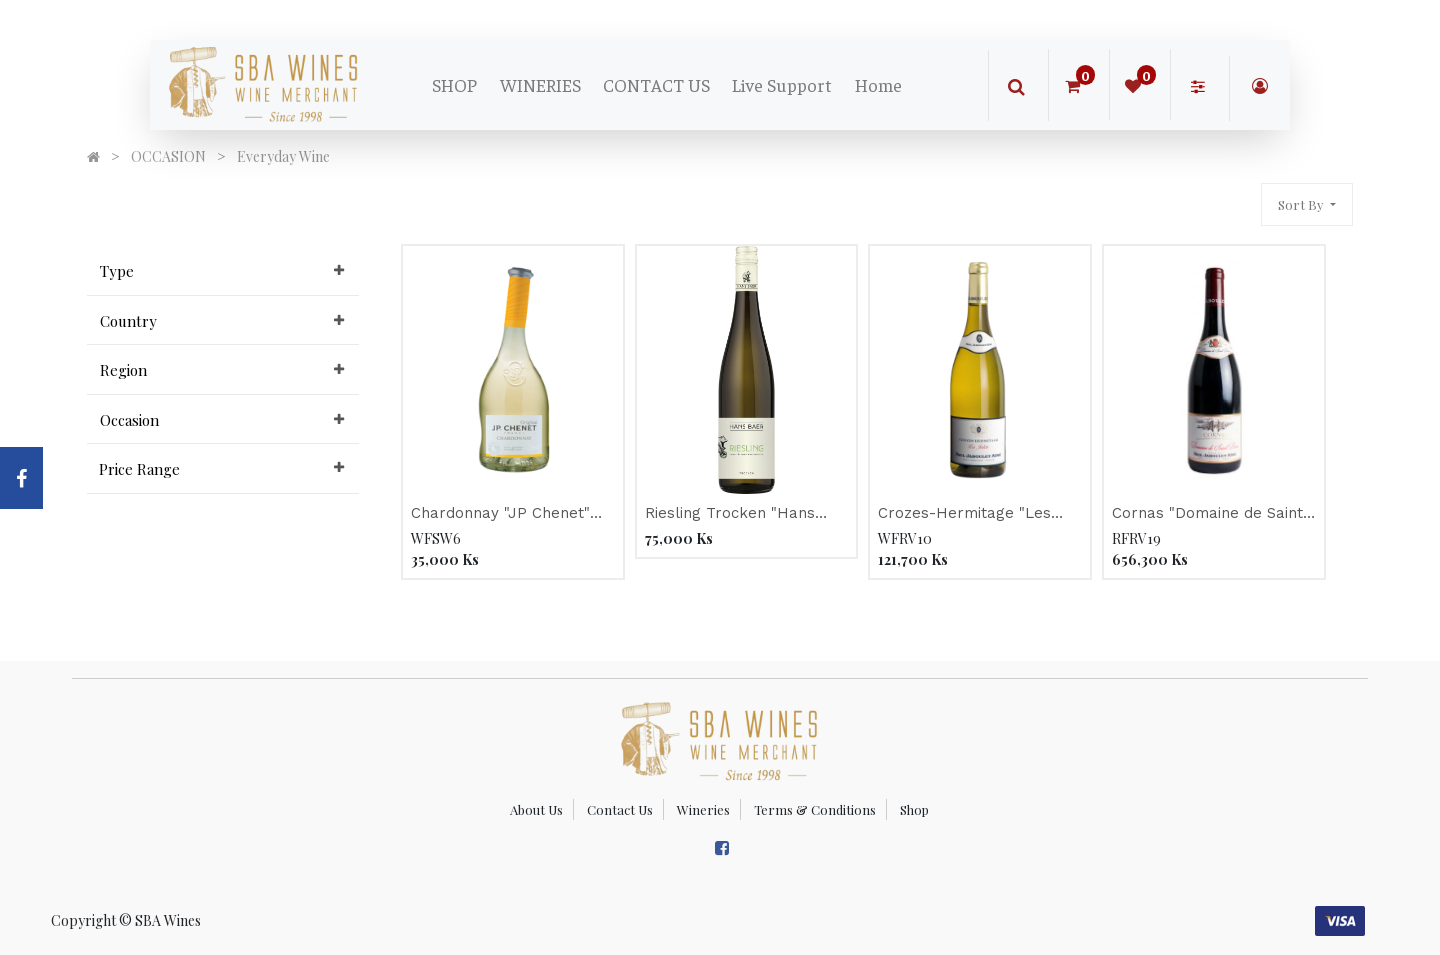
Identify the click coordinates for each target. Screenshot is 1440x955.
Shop (914, 809)
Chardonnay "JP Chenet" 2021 (500, 514)
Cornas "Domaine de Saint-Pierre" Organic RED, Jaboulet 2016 (1211, 514)
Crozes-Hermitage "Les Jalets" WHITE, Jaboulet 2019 (969, 514)
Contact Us (620, 809)
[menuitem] (454, 85)
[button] (1307, 204)
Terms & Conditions (815, 809)
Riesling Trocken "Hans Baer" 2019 (730, 514)
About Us (536, 809)
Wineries (703, 809)
